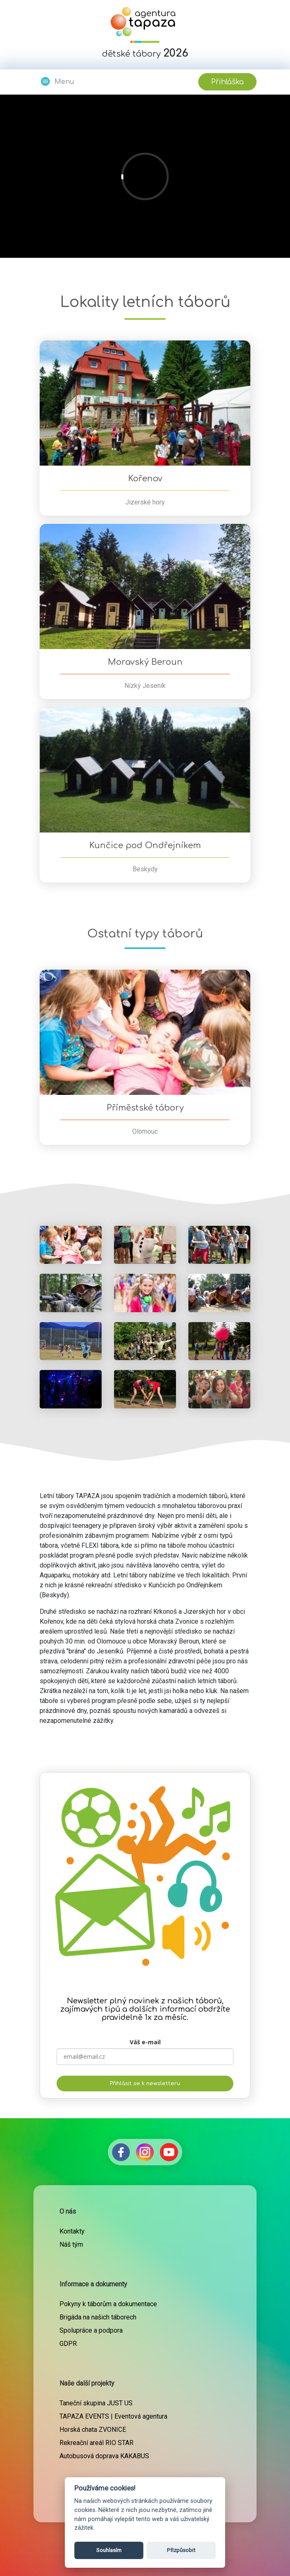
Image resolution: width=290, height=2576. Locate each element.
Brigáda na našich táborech (97, 2317)
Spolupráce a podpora (91, 2330)
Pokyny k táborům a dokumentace (108, 2304)
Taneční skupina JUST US (96, 2403)
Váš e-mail (145, 2042)
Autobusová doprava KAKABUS (104, 2456)
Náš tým (71, 2244)
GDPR (68, 2344)
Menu (57, 81)
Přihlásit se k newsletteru (145, 2083)
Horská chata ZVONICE (92, 2429)
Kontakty (72, 2231)
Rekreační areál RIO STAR (96, 2443)
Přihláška (227, 82)
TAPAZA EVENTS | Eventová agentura (113, 2416)
